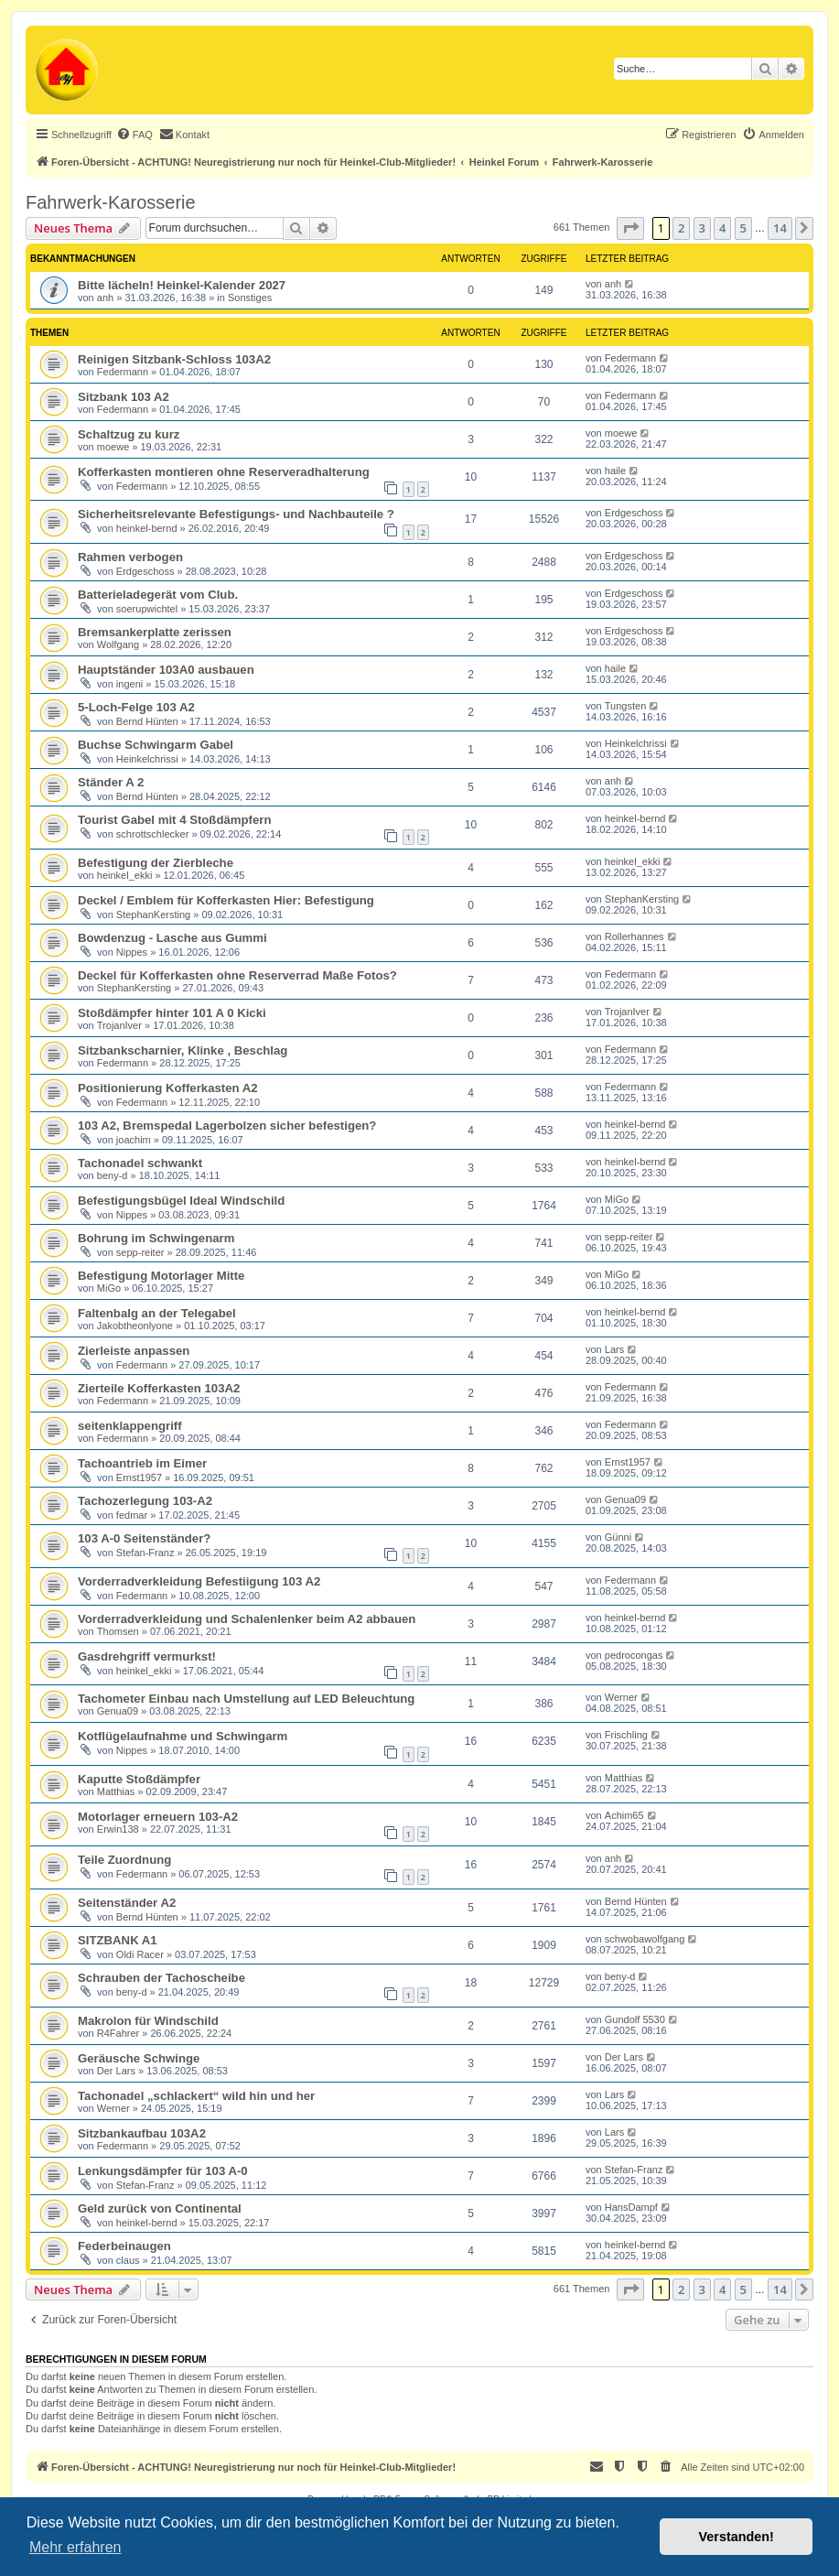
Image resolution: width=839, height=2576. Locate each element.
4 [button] (722, 228)
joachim (133, 1139)
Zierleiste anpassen (133, 1351)
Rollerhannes (634, 936)
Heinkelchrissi (147, 758)
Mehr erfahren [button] (75, 2547)
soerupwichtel (146, 608)
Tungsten (625, 705)
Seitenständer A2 (127, 1903)
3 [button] (702, 228)
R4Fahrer (118, 2033)
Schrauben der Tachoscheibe (161, 1978)
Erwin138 (118, 1829)
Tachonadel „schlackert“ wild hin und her (196, 2096)
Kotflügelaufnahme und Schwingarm (182, 1736)
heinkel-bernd (146, 528)
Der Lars (116, 2070)
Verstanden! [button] (736, 2536)
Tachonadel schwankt (140, 1163)
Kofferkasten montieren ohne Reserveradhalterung (224, 472)
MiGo (617, 1199)
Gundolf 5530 (635, 2019)
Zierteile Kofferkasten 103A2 (159, 1388)
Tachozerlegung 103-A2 (145, 1501)
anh (105, 297)
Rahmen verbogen (130, 557)
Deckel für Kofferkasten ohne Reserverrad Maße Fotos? (237, 975)
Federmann (122, 371)
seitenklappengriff (130, 1426)
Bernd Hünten (147, 721)
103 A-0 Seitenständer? (144, 1538)
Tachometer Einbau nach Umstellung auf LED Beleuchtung (246, 1698)
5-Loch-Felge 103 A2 (136, 707)
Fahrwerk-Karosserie (111, 202)
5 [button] (743, 228)
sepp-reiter (140, 1252)
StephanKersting (153, 914)
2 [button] (681, 228)
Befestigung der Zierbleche (155, 863)
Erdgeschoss (634, 512)
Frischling (626, 1734)
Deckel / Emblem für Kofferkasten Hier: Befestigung (226, 900)
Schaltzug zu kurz (128, 434)
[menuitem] (134, 135)
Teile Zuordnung (124, 1860)
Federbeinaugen (124, 2246)
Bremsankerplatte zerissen (154, 632)
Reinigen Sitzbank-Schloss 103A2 (174, 359)
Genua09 (625, 1499)
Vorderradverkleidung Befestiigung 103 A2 (199, 1581)
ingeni (129, 683)
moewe (113, 446)
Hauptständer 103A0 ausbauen (166, 669)
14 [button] (780, 228)
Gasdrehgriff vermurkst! (147, 1656)
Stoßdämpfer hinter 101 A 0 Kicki (172, 1013)
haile (615, 470)
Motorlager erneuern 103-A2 (158, 1817)
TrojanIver (119, 1025)
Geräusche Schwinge (138, 2058)
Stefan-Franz (145, 1552)
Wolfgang (118, 644)
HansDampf (631, 2207)
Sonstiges (250, 297)
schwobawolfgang (644, 1938)
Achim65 (624, 1815)
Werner (621, 1697)
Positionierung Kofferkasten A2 (168, 1088)
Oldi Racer (140, 1954)
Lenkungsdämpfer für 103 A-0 (163, 2171)
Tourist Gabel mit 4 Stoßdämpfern (175, 820)
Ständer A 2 (111, 782)
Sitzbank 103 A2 (123, 397)
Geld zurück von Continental (160, 2208)
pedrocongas (634, 1655)
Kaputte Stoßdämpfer (139, 1779)
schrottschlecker (152, 833)
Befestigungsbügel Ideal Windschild (181, 1200)
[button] (630, 228)
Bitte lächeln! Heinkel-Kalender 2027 (181, 285)
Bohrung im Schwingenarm (156, 1238)
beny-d (112, 1175)
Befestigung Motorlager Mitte (161, 1276)
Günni (618, 1537)
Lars (614, 1349)
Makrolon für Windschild (148, 2021)
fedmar (131, 1515)
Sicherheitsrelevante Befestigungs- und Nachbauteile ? (236, 514)
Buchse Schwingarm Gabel (155, 745)
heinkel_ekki (125, 875)
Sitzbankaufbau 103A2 (142, 2133)
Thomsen (118, 1631)
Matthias (116, 1791)
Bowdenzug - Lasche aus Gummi (172, 938)
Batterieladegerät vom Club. (158, 594)
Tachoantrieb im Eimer (142, 1463)
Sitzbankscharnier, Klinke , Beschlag (182, 1050)
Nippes (131, 952)
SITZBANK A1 (117, 1940)
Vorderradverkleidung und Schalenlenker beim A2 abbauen (246, 1619)
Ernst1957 (139, 1477)
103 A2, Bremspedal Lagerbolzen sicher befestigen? (227, 1125)
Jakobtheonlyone (135, 1325)
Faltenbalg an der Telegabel (157, 1313)
